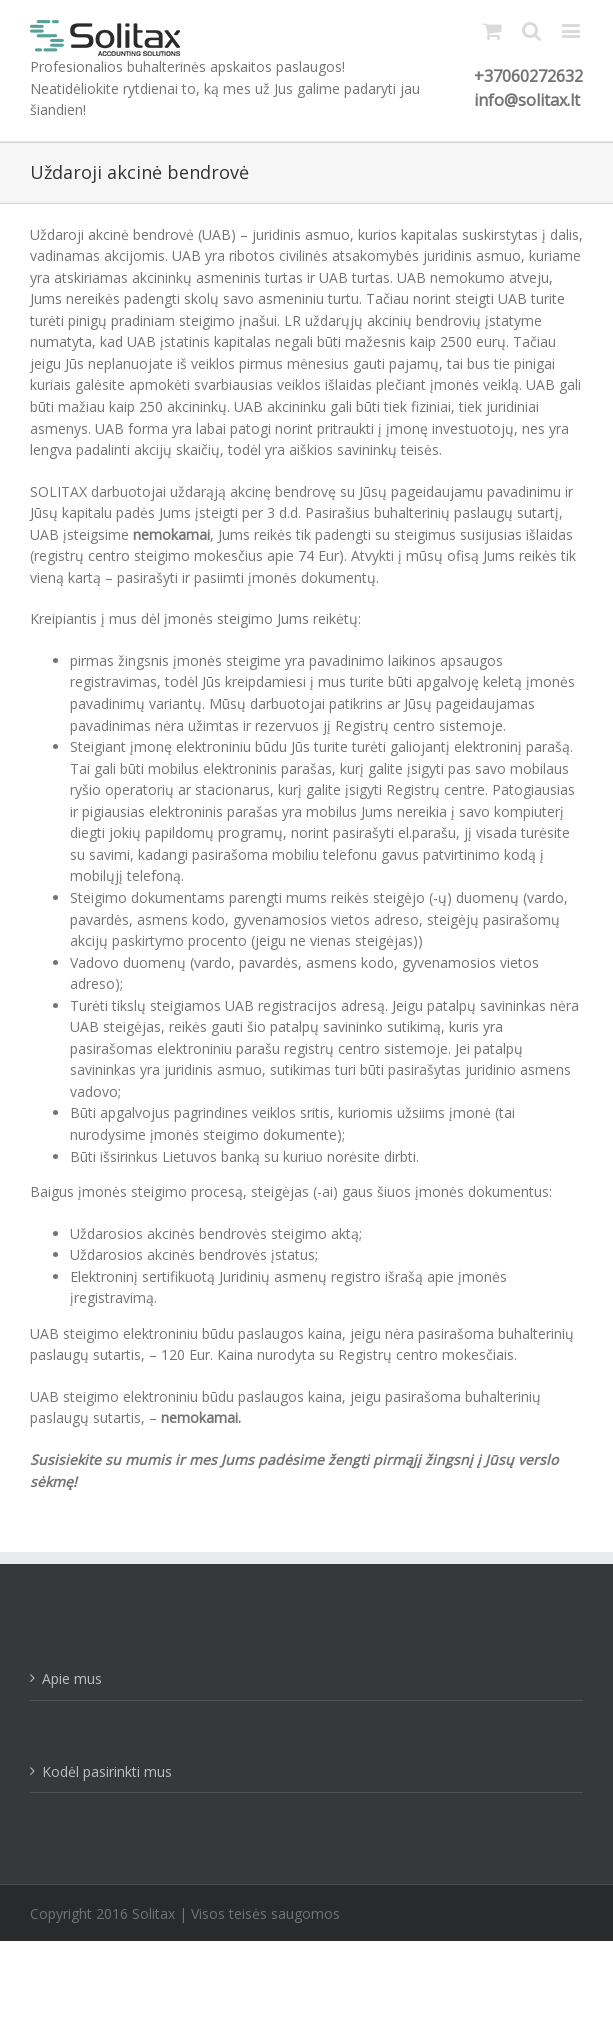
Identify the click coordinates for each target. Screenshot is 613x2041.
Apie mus (72, 1678)
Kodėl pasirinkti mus (107, 1771)
